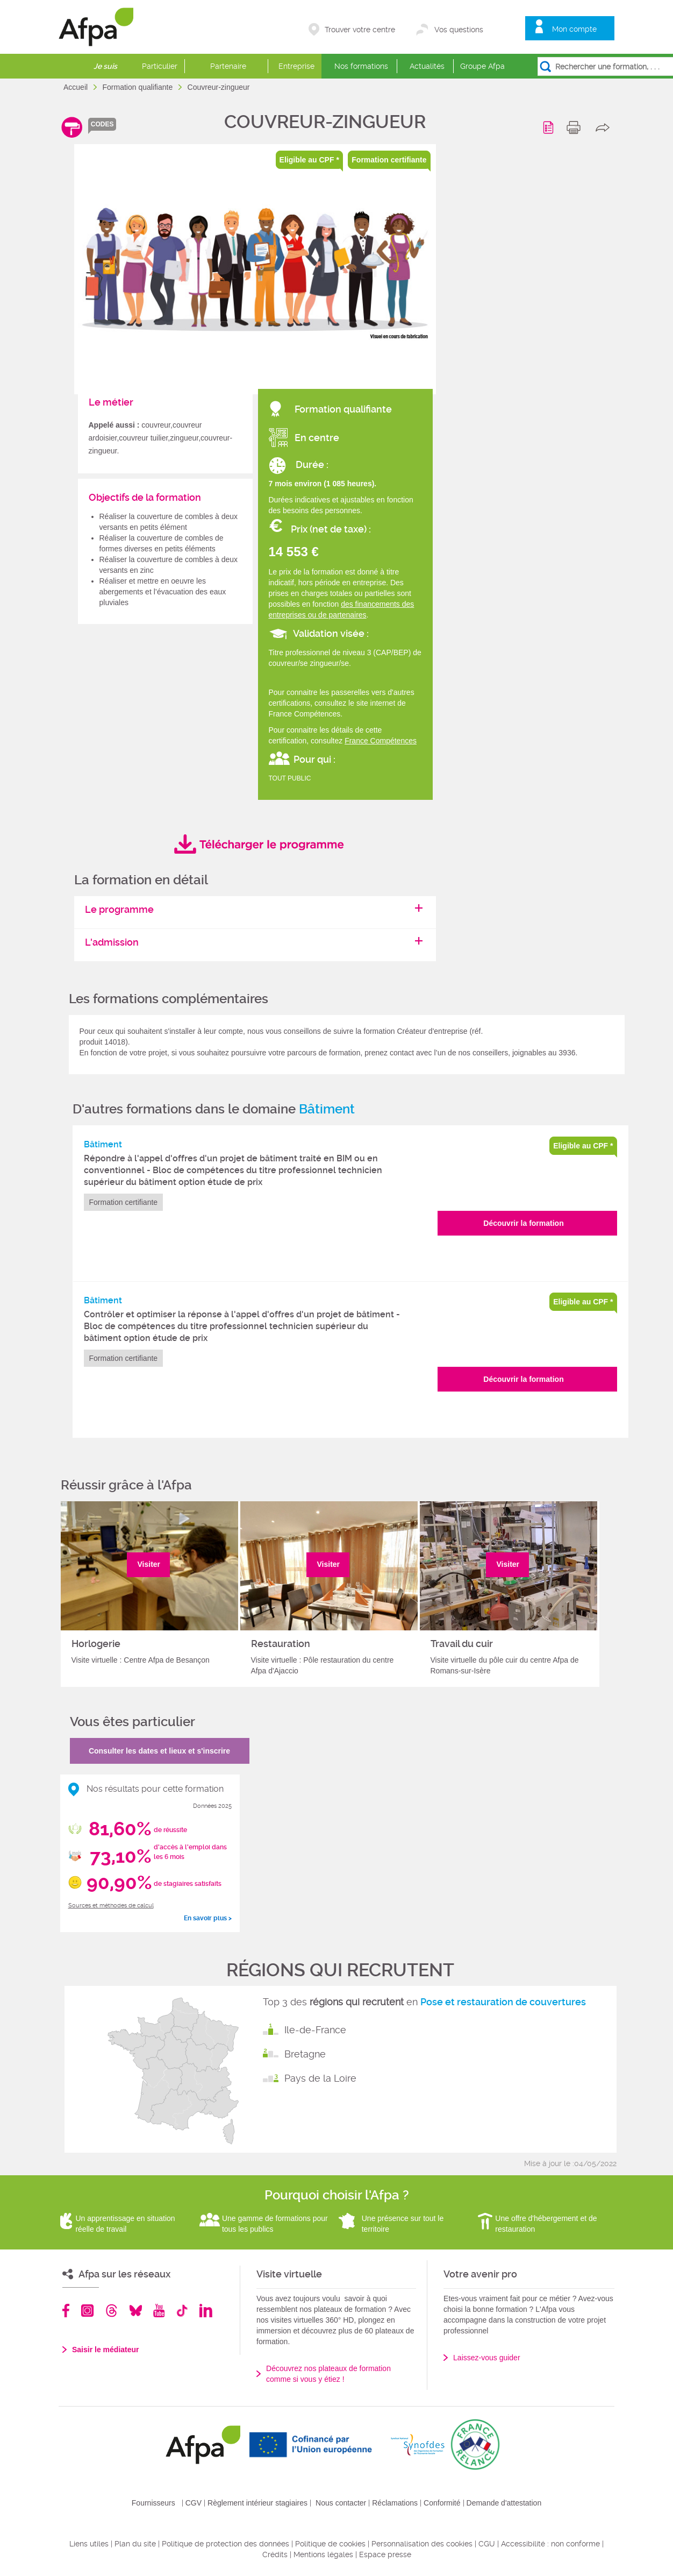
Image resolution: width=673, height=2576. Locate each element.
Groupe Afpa (482, 66)
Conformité (442, 2503)
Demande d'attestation (504, 2503)
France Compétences (381, 740)
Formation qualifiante (138, 87)
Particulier (159, 66)
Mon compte (574, 29)
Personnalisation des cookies (421, 2543)
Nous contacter (341, 2503)
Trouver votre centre (360, 29)
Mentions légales (323, 2554)
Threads (111, 2310)
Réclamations (395, 2503)
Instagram (87, 2310)
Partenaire (228, 66)
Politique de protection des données (225, 2543)
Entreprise (296, 66)
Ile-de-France (315, 2029)
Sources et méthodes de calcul (111, 1905)
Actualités (427, 66)
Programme (550, 127)
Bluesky (135, 2310)
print (575, 127)
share (605, 127)
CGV (193, 2503)
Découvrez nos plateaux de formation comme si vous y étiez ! (328, 2373)
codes (102, 124)
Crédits (275, 2554)
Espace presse (385, 2554)
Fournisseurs (153, 2503)
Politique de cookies (330, 2543)
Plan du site (135, 2543)
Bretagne (305, 2054)
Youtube (158, 2310)
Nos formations (361, 66)
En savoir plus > (208, 1918)
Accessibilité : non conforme (550, 2543)
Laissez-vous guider (486, 2357)
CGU (486, 2543)
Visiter (149, 1564)
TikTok (182, 2310)
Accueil (76, 87)
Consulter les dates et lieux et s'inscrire (159, 1751)
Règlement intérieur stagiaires (257, 2503)
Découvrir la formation (523, 1223)
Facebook (66, 2310)
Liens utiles (89, 2543)
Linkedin (205, 2310)
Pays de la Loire (320, 2078)
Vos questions (458, 29)
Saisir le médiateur (105, 2349)
